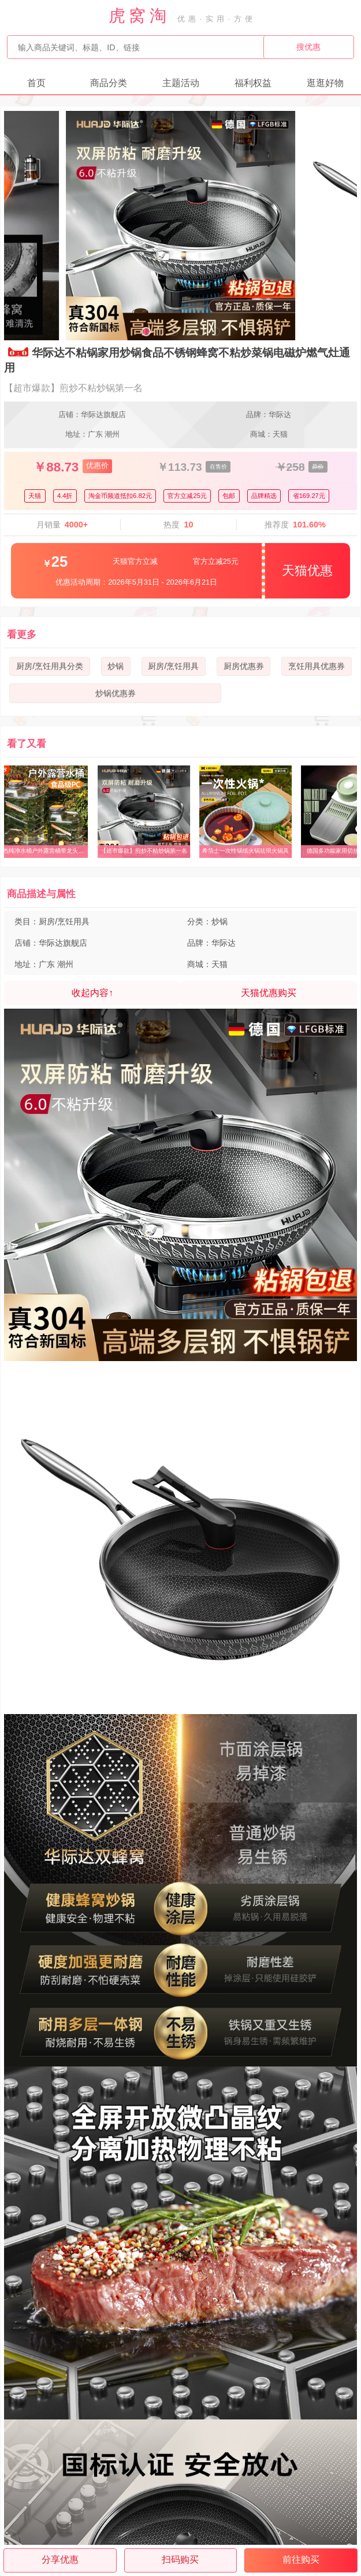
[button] (146, 331)
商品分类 (108, 83)
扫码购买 (180, 2559)
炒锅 (115, 666)
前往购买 (300, 2559)
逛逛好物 (325, 83)
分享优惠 (60, 2559)
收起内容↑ (92, 993)
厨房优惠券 (244, 666)
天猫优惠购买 (268, 993)
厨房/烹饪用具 (173, 666)
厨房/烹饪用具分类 (49, 666)
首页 (36, 83)
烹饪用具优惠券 (316, 666)
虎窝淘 (139, 15)
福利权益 (253, 83)
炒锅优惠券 (115, 693)
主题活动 (180, 83)
